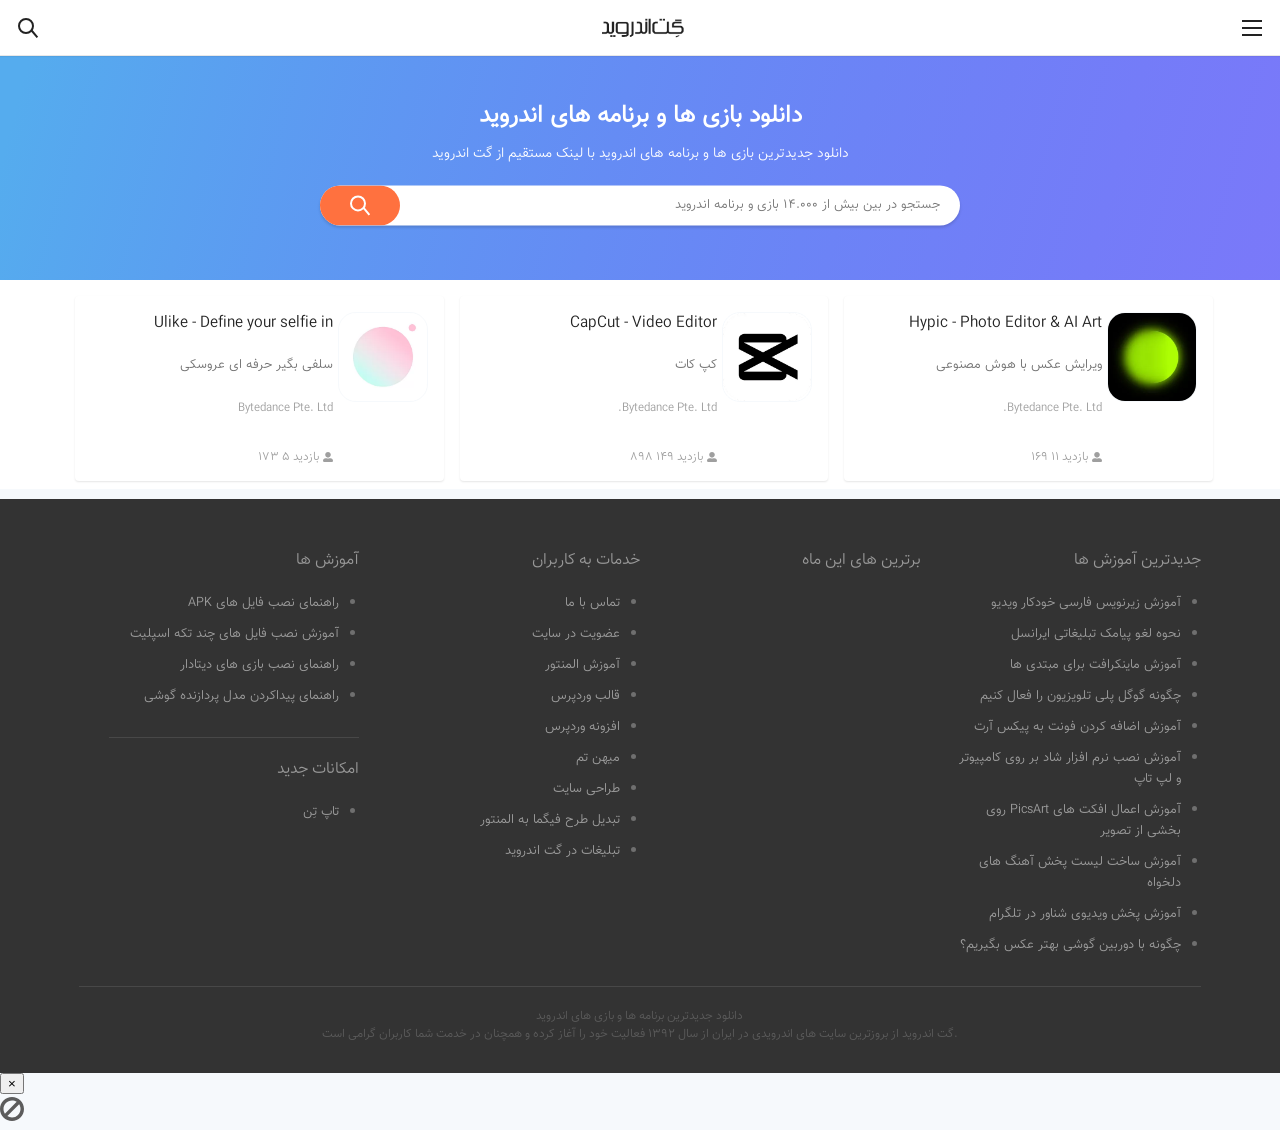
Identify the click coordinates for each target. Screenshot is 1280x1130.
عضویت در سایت (576, 634)
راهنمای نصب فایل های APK (263, 603)
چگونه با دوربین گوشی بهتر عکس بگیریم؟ (1070, 945)
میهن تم (598, 758)
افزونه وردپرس (582, 727)
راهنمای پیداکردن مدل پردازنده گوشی (241, 696)
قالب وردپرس (585, 696)
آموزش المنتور (582, 665)
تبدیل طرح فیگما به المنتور (550, 820)
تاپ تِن (321, 812)
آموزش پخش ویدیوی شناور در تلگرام (1085, 914)
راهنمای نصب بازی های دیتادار (259, 665)
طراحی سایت (586, 789)
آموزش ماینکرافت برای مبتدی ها (1095, 665)
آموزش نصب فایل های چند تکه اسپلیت (234, 634)
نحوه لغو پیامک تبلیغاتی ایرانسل (1096, 634)
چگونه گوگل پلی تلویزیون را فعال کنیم (1080, 696)
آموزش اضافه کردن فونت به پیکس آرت (1077, 727)
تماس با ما (592, 603)
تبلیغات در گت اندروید (562, 851)
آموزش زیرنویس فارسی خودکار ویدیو (1086, 603)
